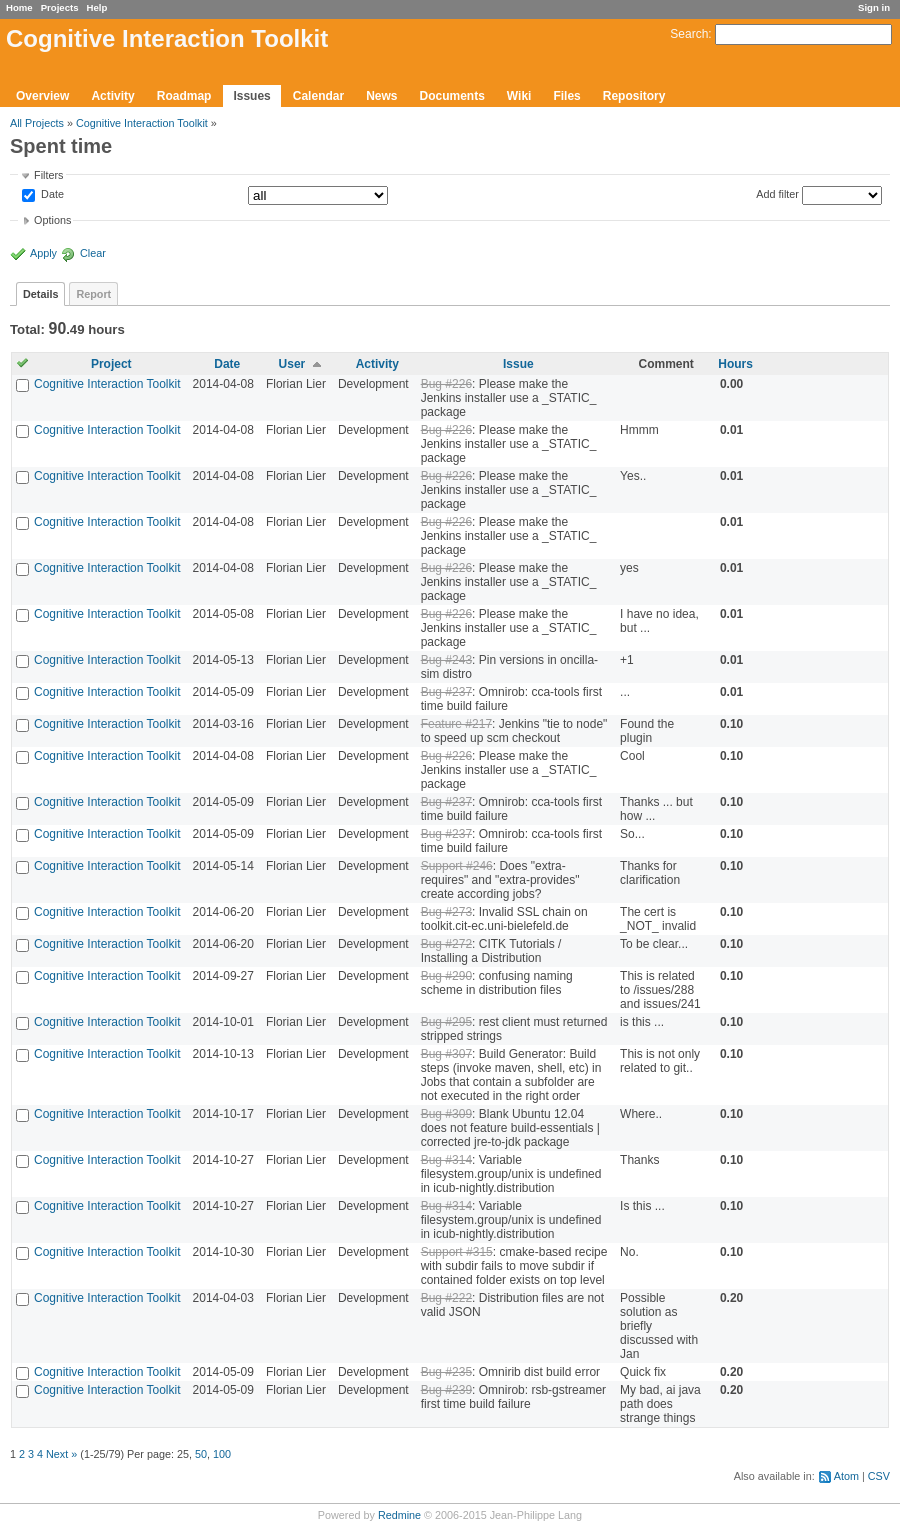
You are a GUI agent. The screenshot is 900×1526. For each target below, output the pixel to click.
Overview (42, 96)
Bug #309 (446, 1114)
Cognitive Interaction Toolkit (142, 123)
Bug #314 (446, 1160)
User (292, 364)
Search (689, 34)
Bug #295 (446, 1022)
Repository (634, 96)
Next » (61, 1454)
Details (40, 294)
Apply (43, 253)
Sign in (874, 7)
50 (201, 1454)
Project (111, 364)
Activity (112, 96)
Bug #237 (446, 692)
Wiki (519, 96)
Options (52, 220)
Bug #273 (446, 912)
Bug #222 (446, 1298)
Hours (735, 364)
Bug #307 (446, 1054)
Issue (518, 364)
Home (19, 7)
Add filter (777, 194)
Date (51, 195)
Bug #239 (446, 1390)
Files (566, 96)
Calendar (318, 96)
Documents (452, 96)
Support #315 (457, 1252)
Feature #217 (456, 724)
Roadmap (184, 96)
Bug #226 (446, 384)
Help (97, 7)
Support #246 (457, 866)
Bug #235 (446, 1372)
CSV (879, 1476)
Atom (846, 1476)
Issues (251, 96)
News (381, 96)
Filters (48, 175)
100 (222, 1454)
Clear (93, 253)
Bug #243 (446, 660)
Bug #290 (446, 976)
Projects (60, 7)
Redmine (399, 1515)
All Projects (37, 123)
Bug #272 (446, 944)
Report (93, 294)
